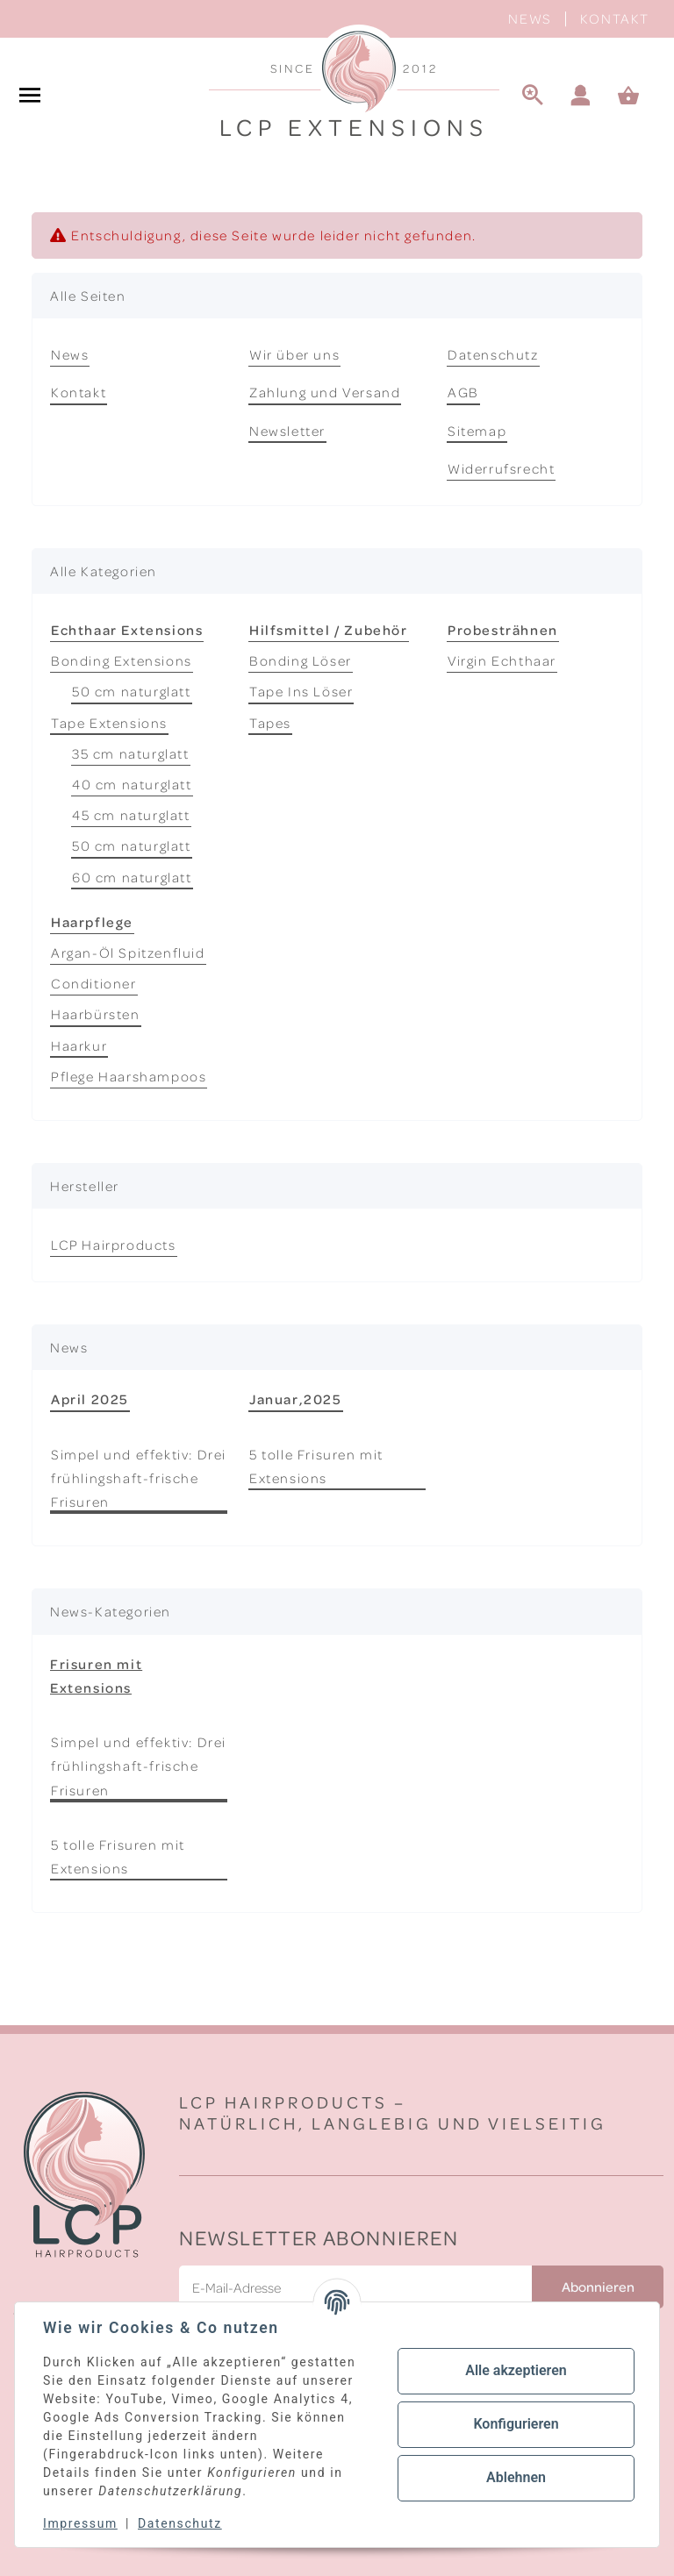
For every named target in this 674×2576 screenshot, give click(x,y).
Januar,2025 (295, 1399)
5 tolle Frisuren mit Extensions (316, 1466)
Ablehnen (516, 2477)
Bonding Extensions (121, 660)
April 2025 (90, 1399)
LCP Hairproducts (113, 1244)
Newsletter (287, 430)
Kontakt (614, 18)
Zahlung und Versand (324, 392)
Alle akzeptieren (516, 2370)
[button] (581, 97)
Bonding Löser (300, 660)
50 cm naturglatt (131, 691)
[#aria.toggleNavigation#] (30, 97)
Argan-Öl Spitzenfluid (128, 952)
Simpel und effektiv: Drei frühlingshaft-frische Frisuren (138, 1477)
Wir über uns (294, 354)
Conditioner (94, 983)
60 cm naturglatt (132, 877)
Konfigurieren (515, 2423)
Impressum (80, 2523)
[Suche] (532, 97)
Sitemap (477, 430)
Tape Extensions (109, 722)
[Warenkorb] (636, 97)
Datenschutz (493, 354)
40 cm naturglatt (132, 784)
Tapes (270, 722)
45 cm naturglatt (131, 815)
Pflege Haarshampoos (128, 1076)
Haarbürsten (95, 1014)
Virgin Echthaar (502, 660)
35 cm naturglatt (131, 753)
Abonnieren (598, 2286)
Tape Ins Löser (301, 691)
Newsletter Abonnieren (319, 2237)
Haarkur (79, 1045)
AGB (463, 392)
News (529, 18)
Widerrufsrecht (501, 468)
